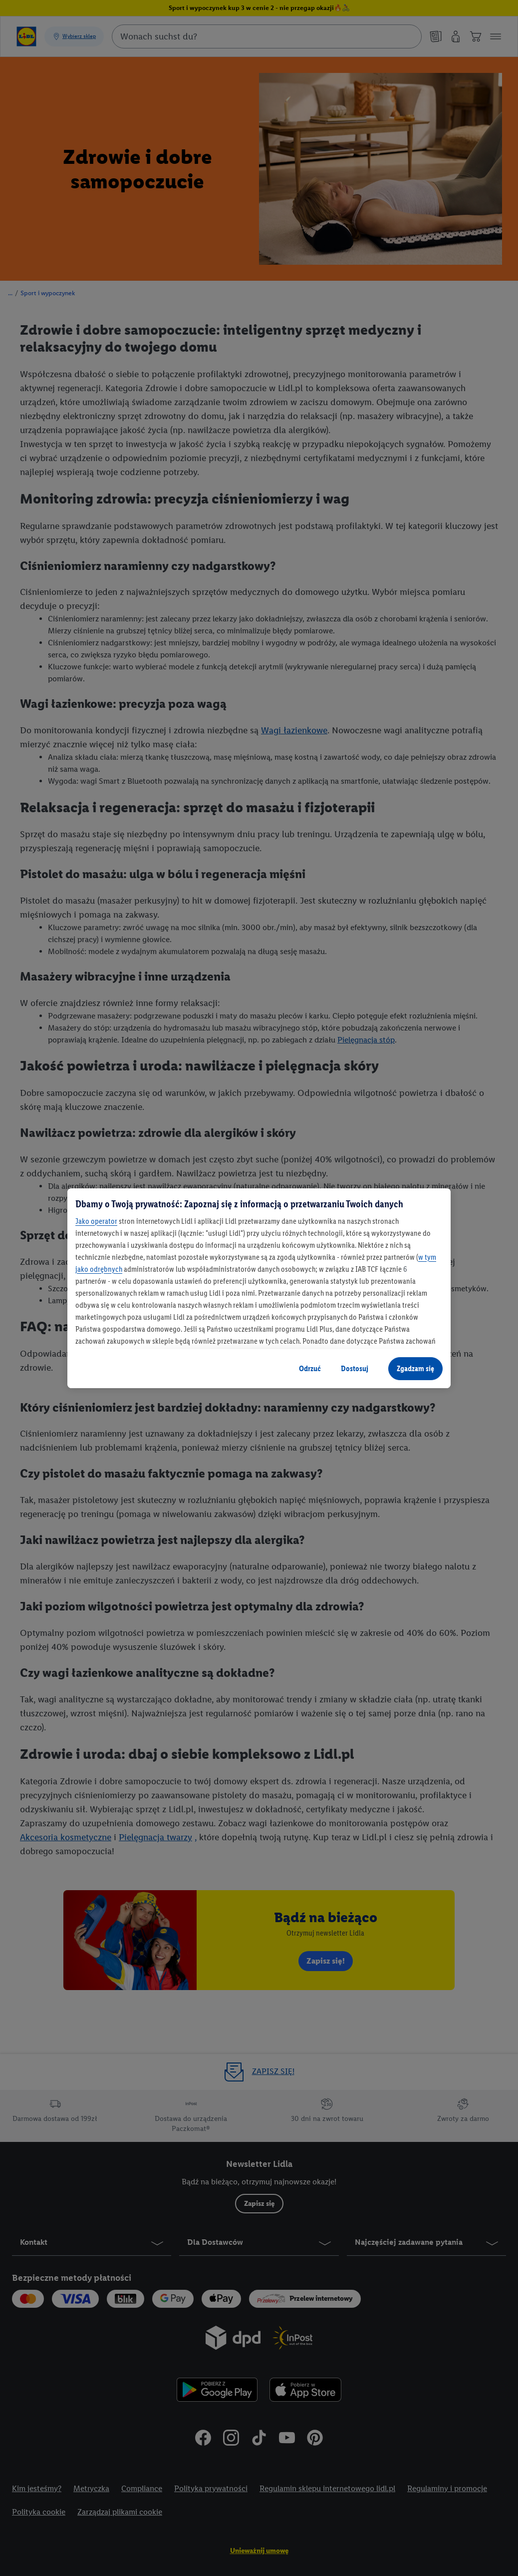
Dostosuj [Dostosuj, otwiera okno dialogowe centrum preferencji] (354, 1368)
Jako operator (96, 1221)
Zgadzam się (415, 1368)
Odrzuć (310, 1368)
